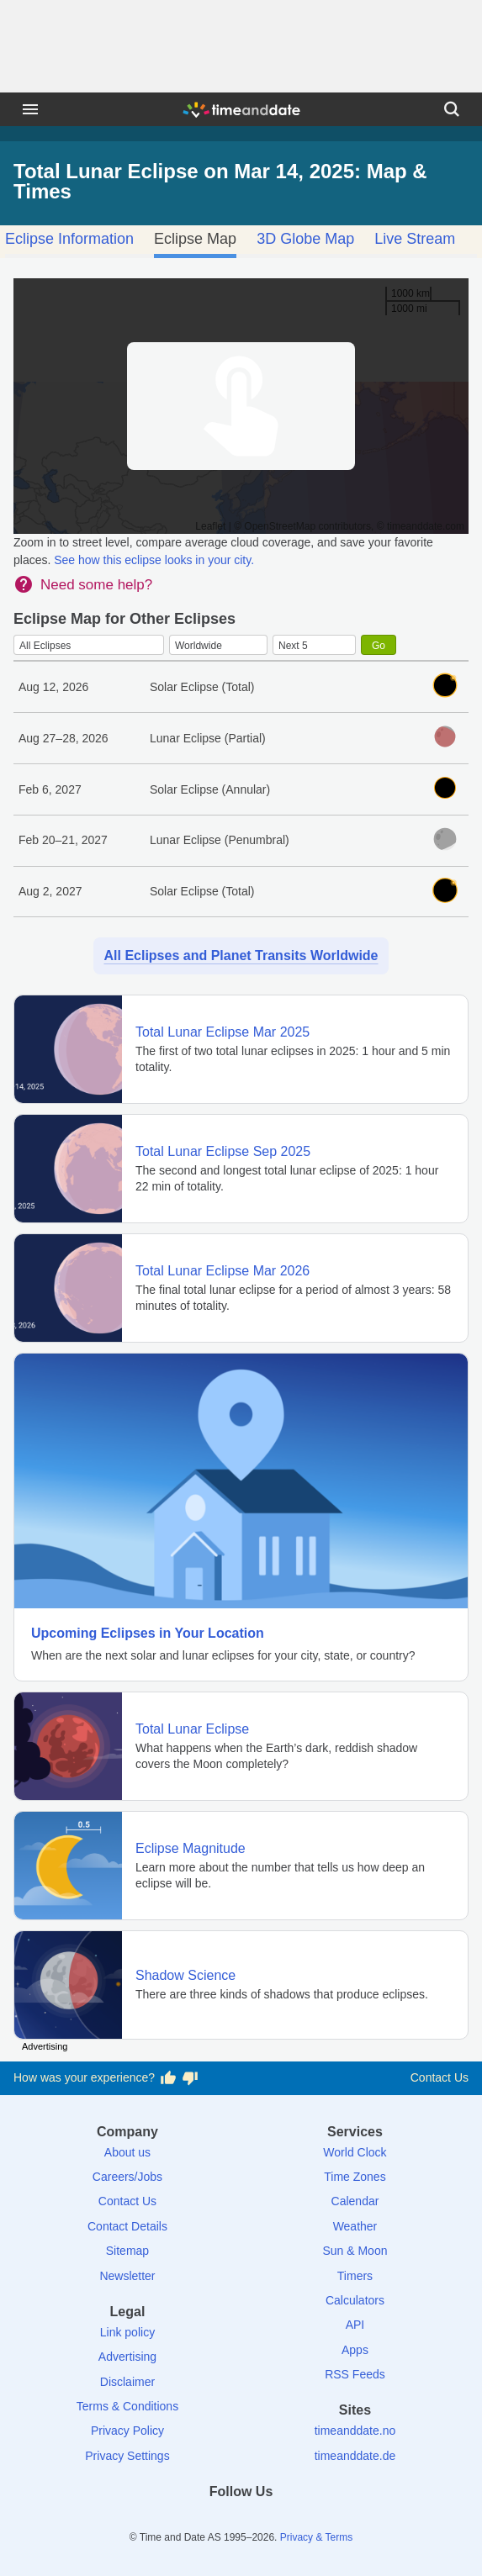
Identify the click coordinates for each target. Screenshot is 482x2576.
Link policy (127, 2332)
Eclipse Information (69, 238)
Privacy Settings (127, 2456)
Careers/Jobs (127, 2176)
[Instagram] (270, 2522)
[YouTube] (298, 2522)
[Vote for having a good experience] (168, 2078)
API (355, 2324)
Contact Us (439, 2077)
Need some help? (96, 585)
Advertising (127, 2356)
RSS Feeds (355, 2374)
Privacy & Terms (316, 2537)
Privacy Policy (127, 2430)
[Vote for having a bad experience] (190, 2078)
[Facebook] (183, 2522)
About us (127, 2152)
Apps (355, 2350)
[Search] (452, 109)
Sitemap (127, 2250)
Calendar (355, 2201)
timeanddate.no (355, 2430)
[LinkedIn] (241, 2522)
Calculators (355, 2300)
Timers (355, 2276)
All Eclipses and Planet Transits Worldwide (240, 955)
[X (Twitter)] (212, 2522)
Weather (355, 2226)
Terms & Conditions (127, 2406)
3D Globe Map (305, 238)
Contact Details (127, 2226)
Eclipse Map (195, 238)
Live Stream (414, 238)
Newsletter (127, 2276)
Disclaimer (127, 2382)
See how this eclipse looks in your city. (154, 560)
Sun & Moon (354, 2250)
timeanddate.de (355, 2456)
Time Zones (354, 2176)
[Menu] (30, 109)
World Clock (354, 2152)
